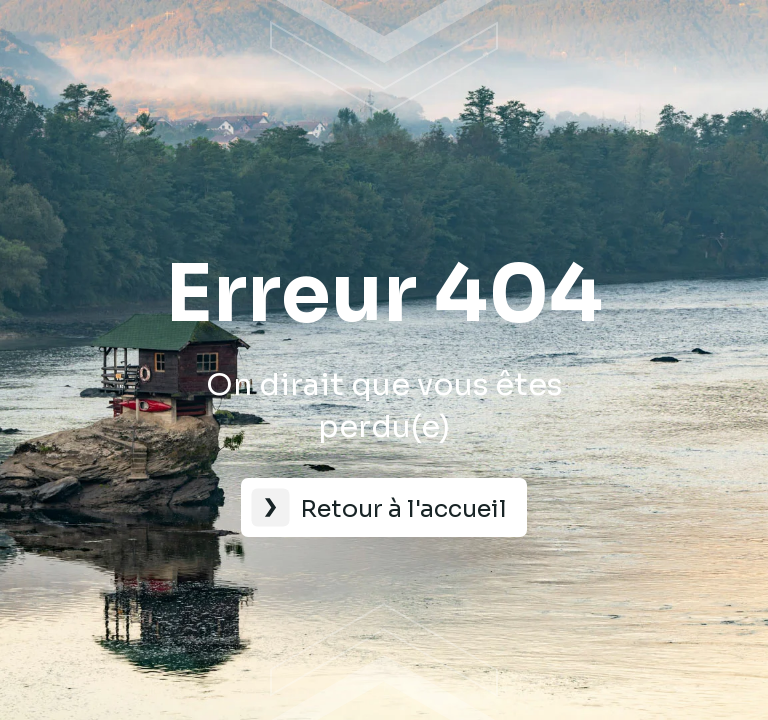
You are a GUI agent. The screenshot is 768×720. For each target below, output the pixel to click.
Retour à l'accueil (403, 509)
